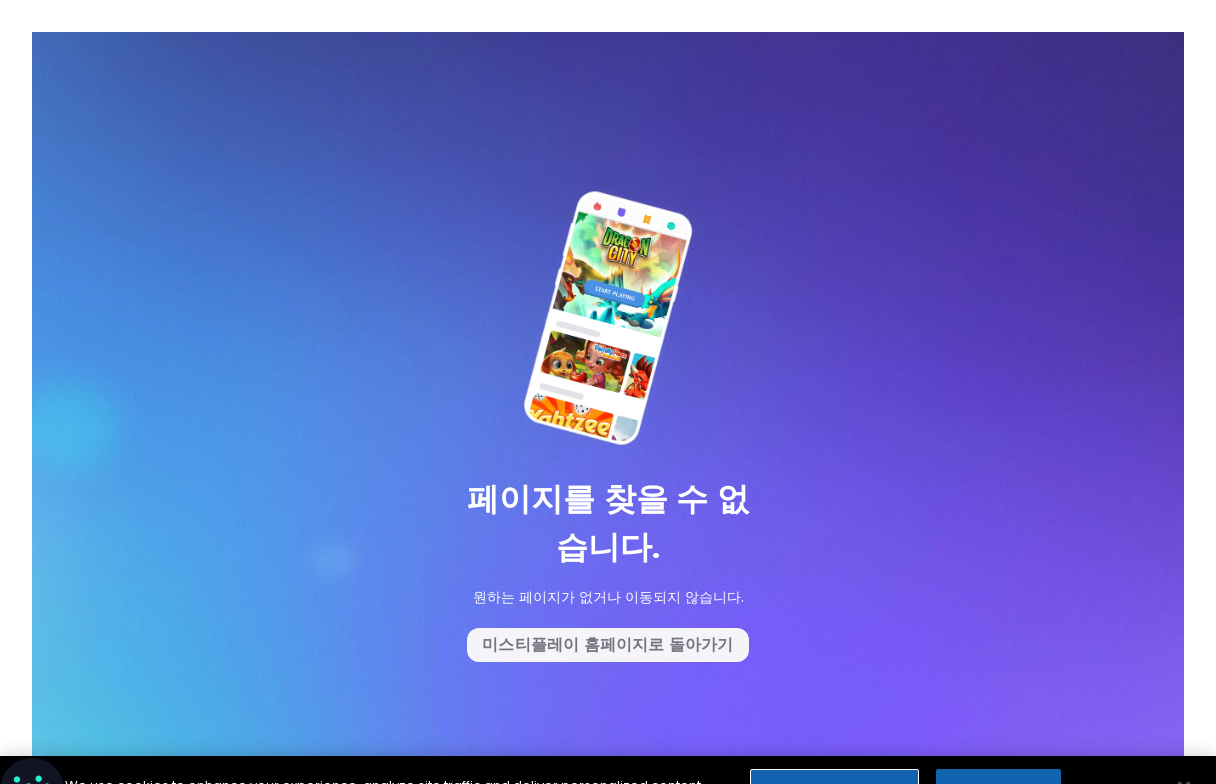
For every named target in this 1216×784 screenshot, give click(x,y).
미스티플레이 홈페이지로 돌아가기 (607, 644)
